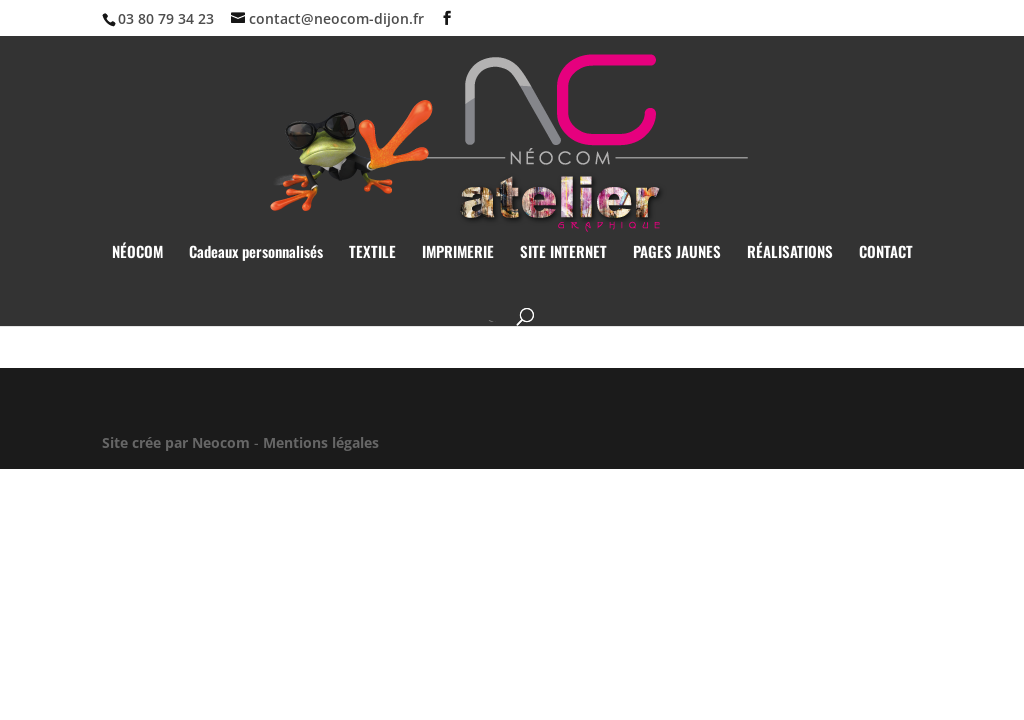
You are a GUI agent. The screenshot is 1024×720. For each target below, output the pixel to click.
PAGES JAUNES (677, 253)
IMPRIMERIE (458, 253)
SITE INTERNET (563, 253)
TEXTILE (372, 253)
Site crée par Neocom (176, 442)
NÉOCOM (137, 253)
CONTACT (886, 253)
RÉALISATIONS (790, 253)
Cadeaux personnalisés (256, 253)
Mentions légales (321, 442)
